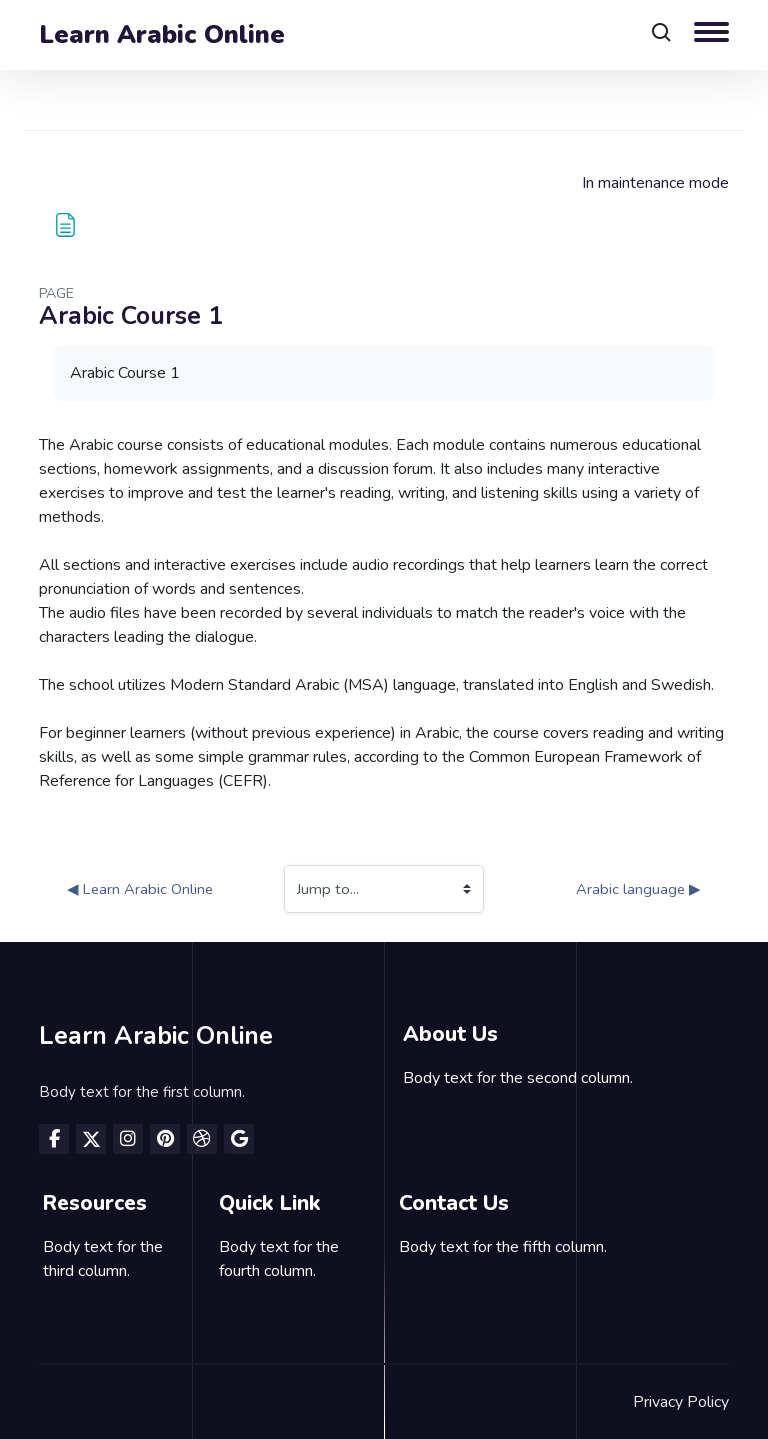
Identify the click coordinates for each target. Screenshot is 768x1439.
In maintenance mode (655, 183)
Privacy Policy (681, 1402)
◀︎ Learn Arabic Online (140, 889)
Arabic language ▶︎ (638, 889)
